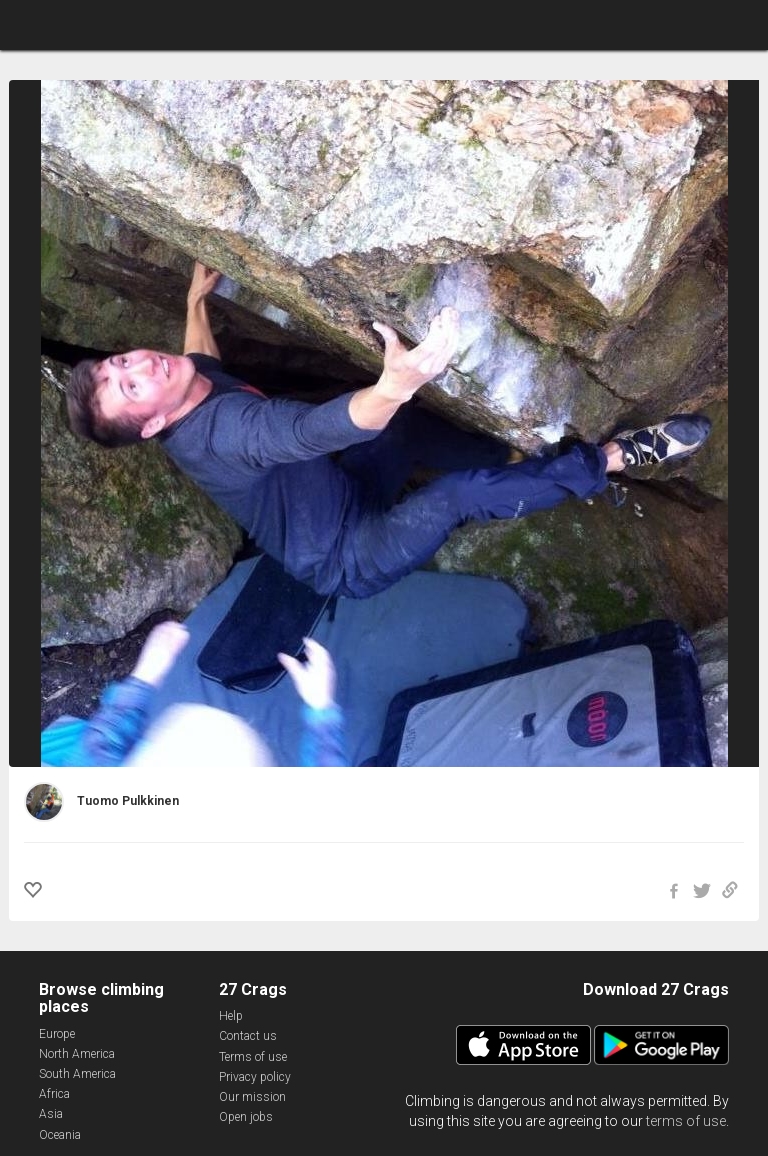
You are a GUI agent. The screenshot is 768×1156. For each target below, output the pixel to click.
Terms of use (253, 1057)
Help (231, 1016)
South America (77, 1074)
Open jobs (246, 1117)
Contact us (248, 1036)
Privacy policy (255, 1077)
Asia (51, 1114)
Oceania (60, 1135)
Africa (54, 1094)
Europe (57, 1034)
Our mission (252, 1097)
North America (77, 1054)
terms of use (686, 1121)
